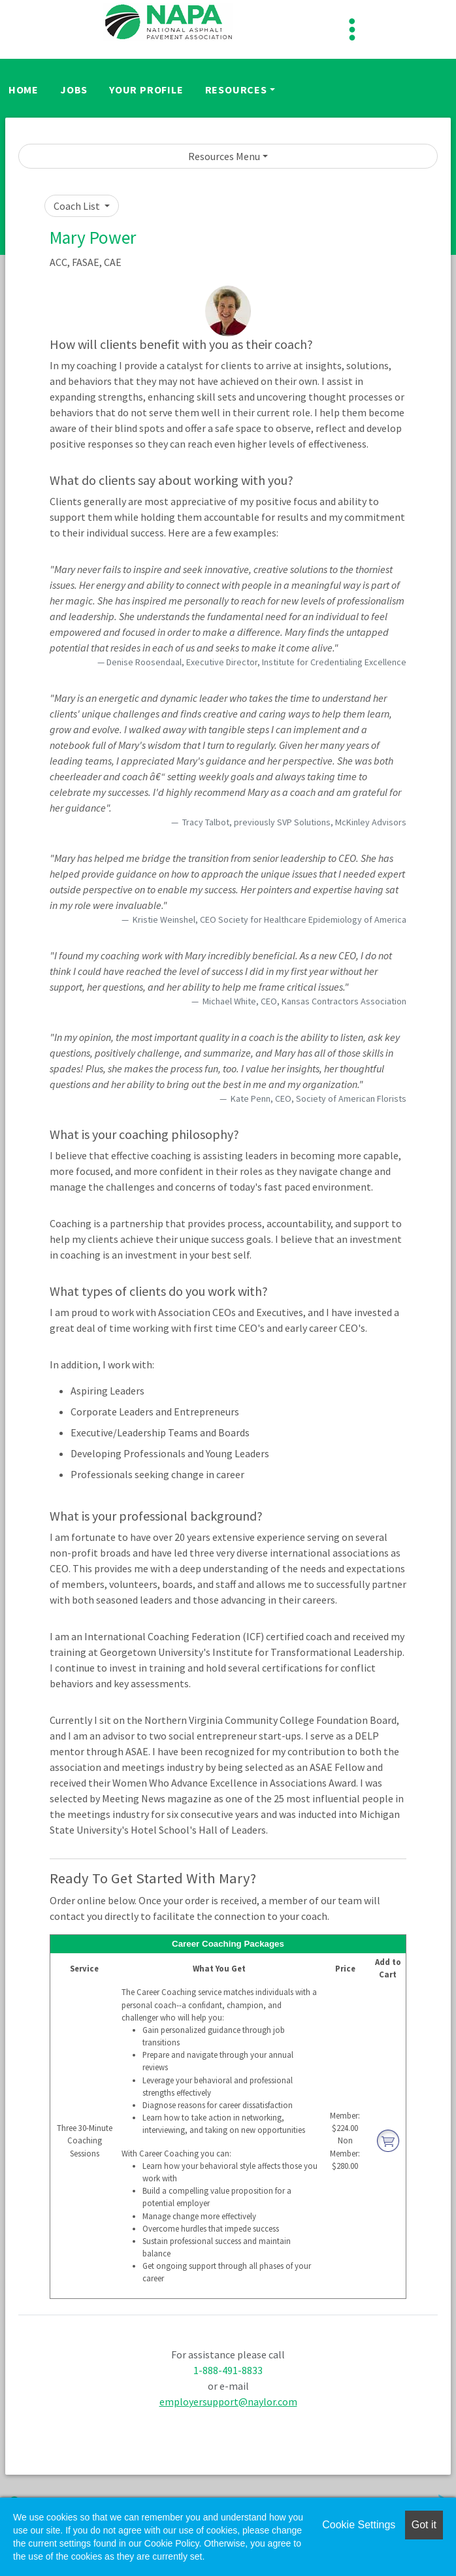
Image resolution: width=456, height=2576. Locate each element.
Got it (424, 2524)
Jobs (74, 89)
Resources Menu (224, 156)
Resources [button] (236, 89)
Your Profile (146, 89)
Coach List (78, 205)
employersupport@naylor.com (228, 2401)
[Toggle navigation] (352, 29)
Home (23, 89)
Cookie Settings (358, 2524)
